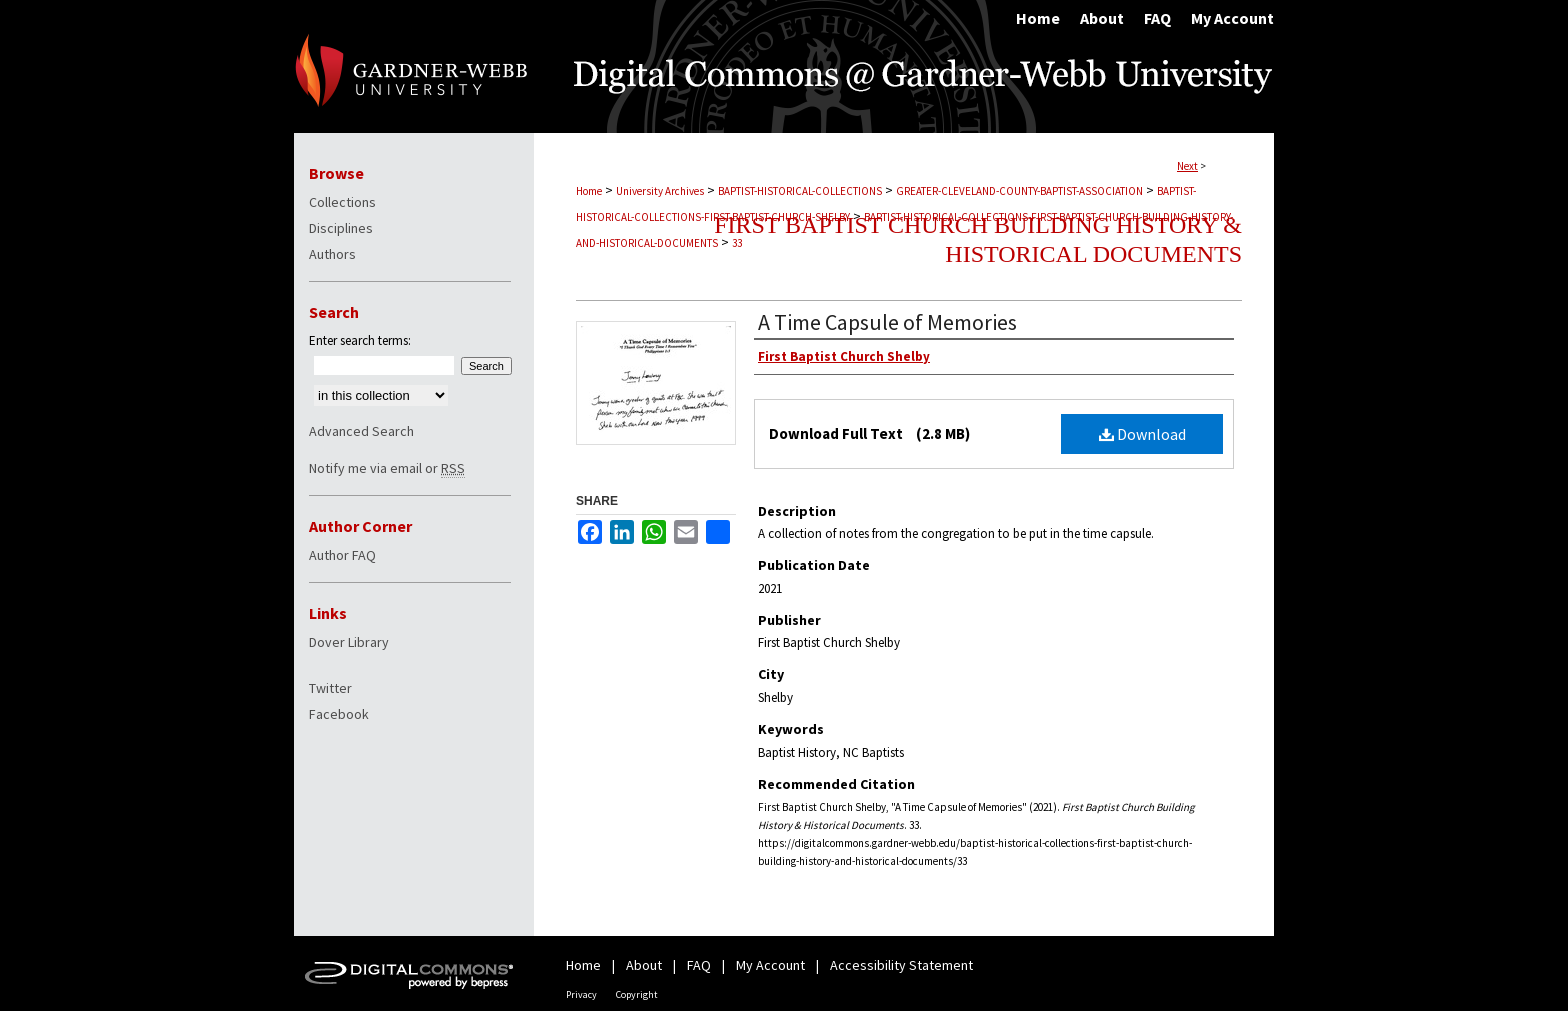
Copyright (637, 994)
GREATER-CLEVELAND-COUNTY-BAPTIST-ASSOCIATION (1019, 191)
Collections (342, 202)
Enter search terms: (360, 340)
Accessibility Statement (901, 965)
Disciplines (341, 228)
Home (589, 191)
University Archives (660, 191)
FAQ (699, 965)
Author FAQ (342, 555)
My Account (770, 965)
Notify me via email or (387, 468)
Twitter (330, 688)
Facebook (339, 714)
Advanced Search (361, 431)
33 (737, 243)
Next (1187, 166)
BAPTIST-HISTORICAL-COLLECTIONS (800, 191)
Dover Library (349, 642)
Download (1142, 434)
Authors (332, 254)
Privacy (581, 994)
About (644, 965)
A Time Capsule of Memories (887, 322)
